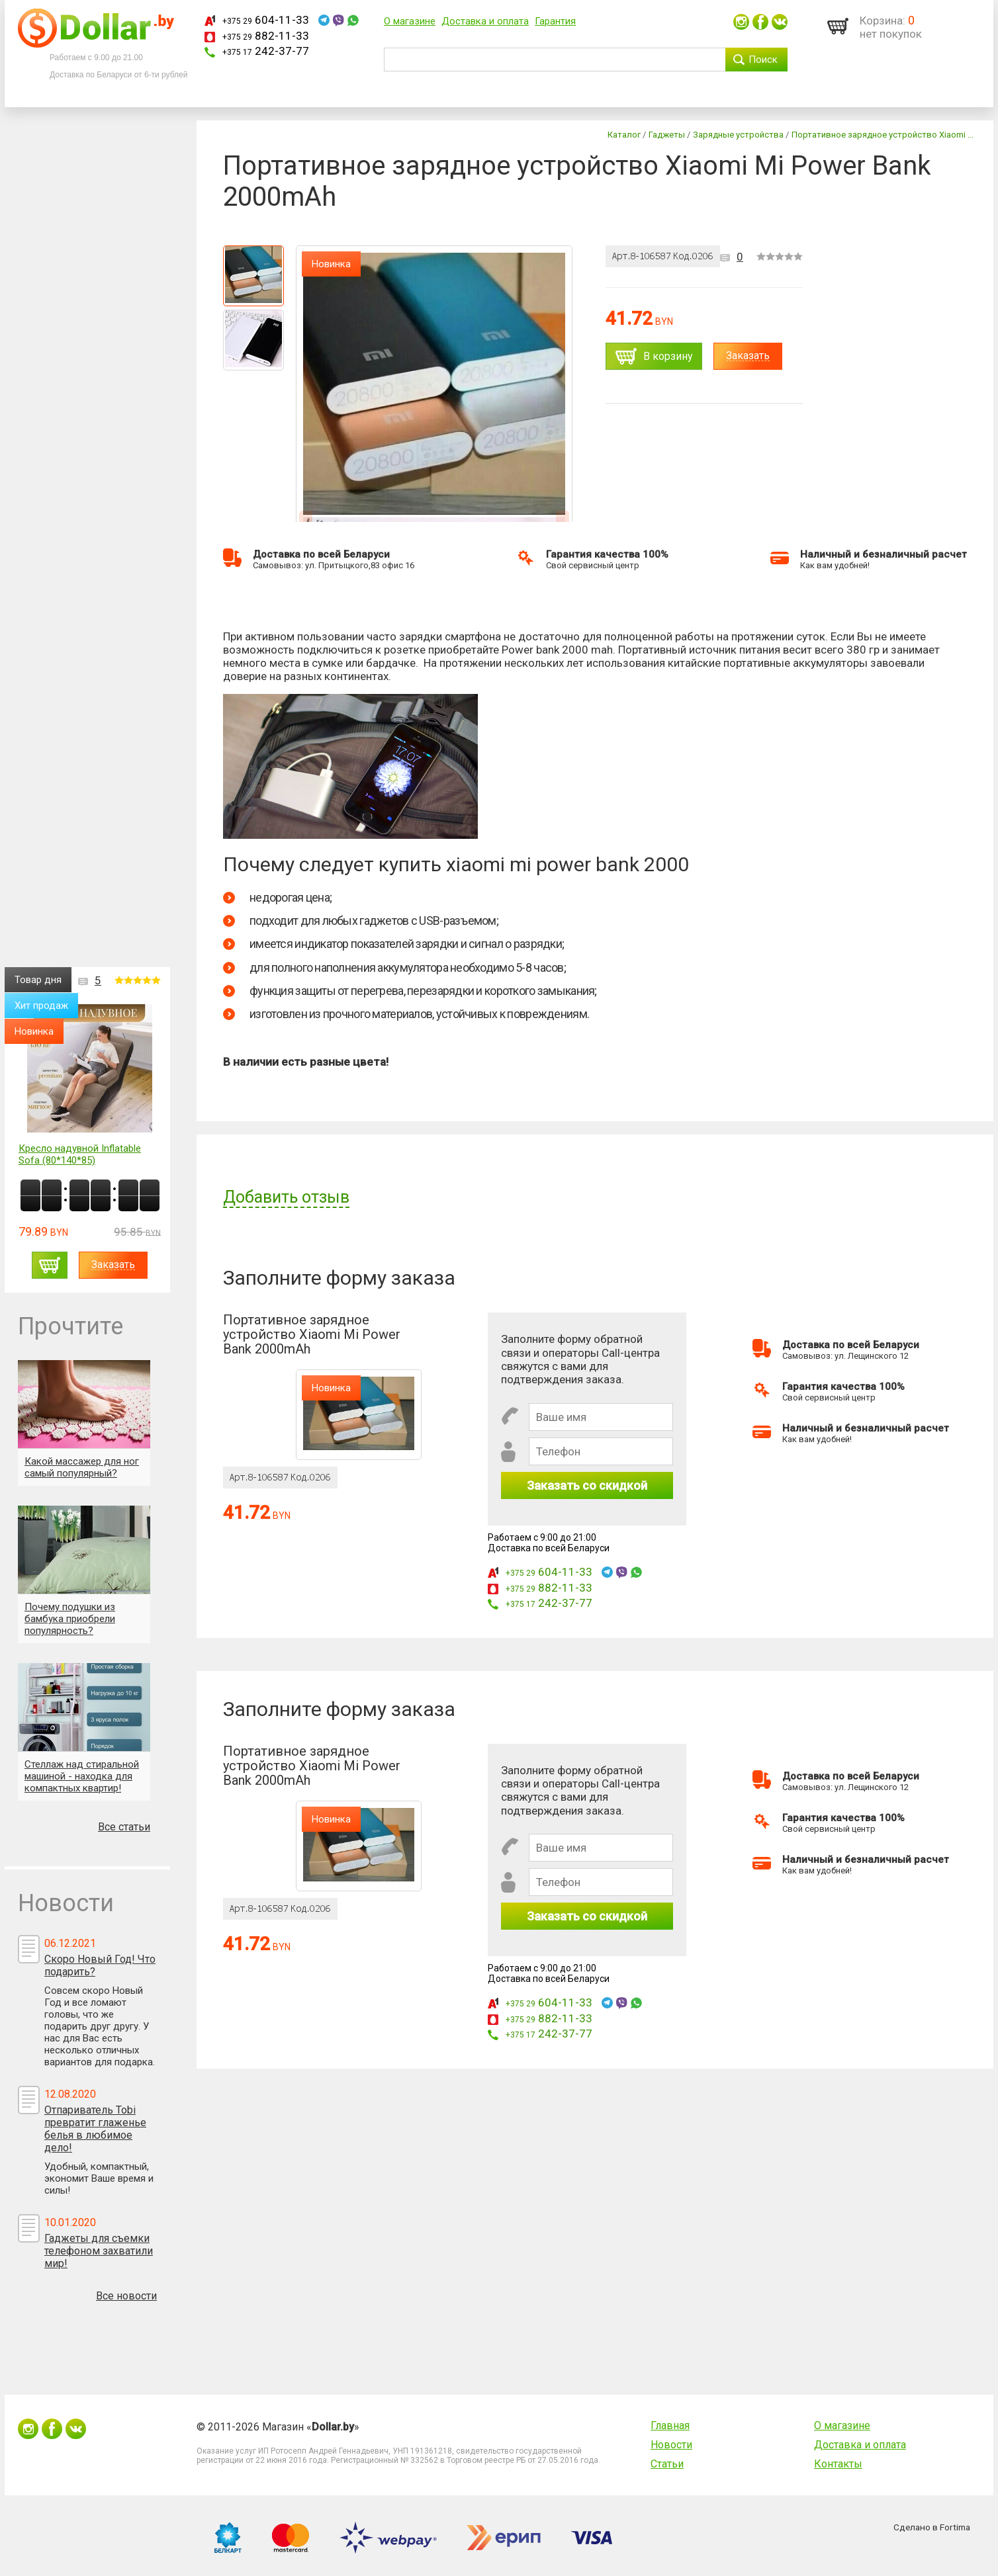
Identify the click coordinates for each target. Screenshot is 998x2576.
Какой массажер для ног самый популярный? (81, 1467)
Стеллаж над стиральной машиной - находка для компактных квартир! (81, 1776)
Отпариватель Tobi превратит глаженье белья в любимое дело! (95, 2129)
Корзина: (882, 20)
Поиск (763, 59)
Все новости (126, 2296)
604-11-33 (265, 19)
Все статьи (124, 1827)
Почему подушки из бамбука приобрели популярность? (69, 1619)
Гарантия (555, 21)
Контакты (838, 2464)
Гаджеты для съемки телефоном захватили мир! (98, 2251)
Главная (670, 2425)
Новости (671, 2444)
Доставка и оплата (485, 21)
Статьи (667, 2464)
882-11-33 (265, 35)
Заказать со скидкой (587, 1485)
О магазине (409, 21)
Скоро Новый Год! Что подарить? (100, 1965)
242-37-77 (265, 51)
